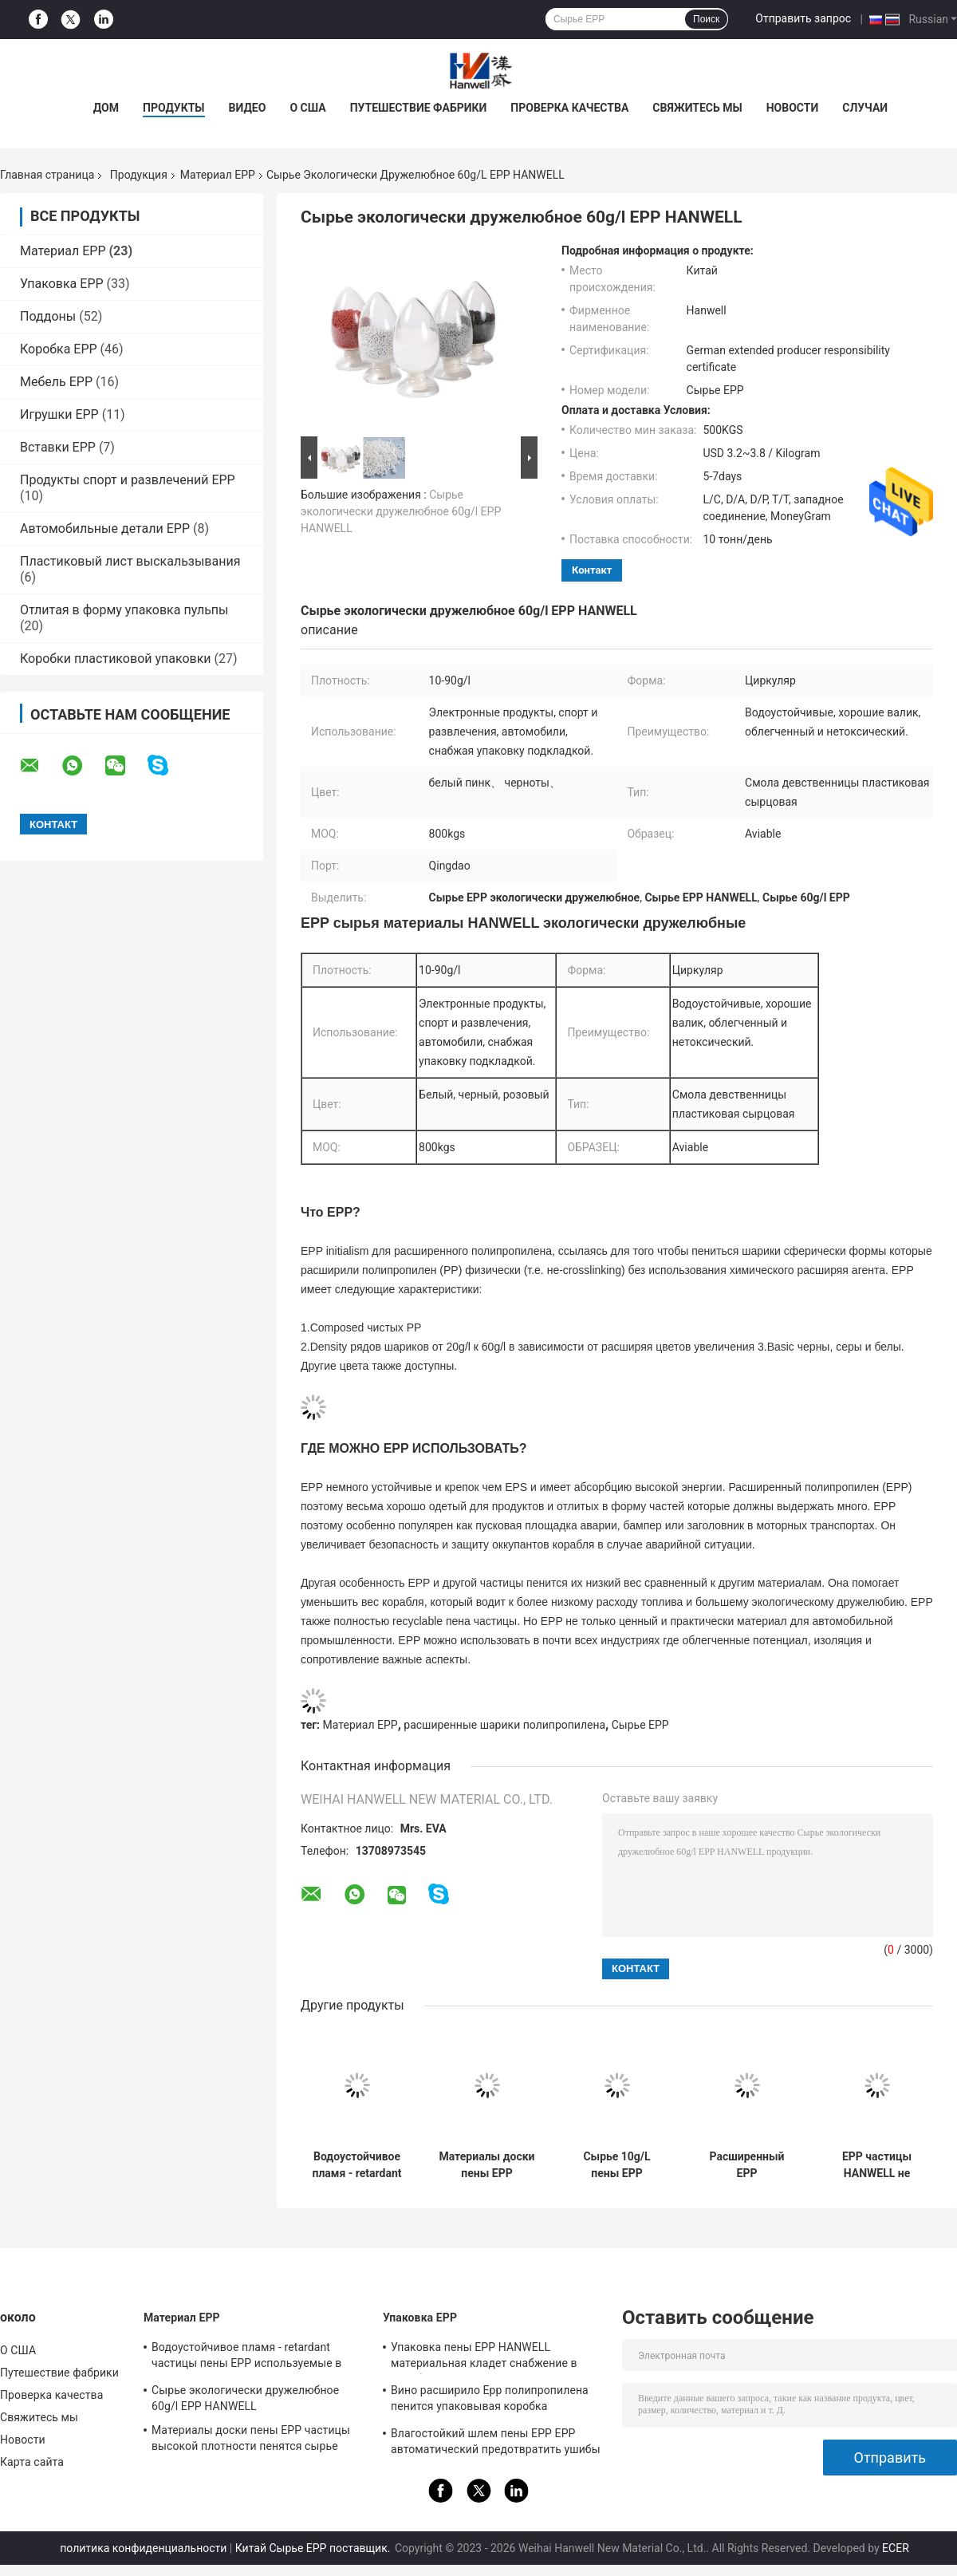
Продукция (138, 174)
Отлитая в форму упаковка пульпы (124, 609)
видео (247, 107)
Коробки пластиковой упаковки (115, 658)
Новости (792, 107)
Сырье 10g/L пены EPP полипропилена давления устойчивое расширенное (616, 2165)
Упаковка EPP (62, 283)
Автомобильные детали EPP (105, 528)
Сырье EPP (640, 1724)
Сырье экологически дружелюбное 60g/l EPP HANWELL (401, 511)
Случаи (865, 107)
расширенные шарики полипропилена (504, 1724)
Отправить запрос (803, 18)
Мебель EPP (56, 381)
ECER (895, 2548)
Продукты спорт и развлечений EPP (127, 479)
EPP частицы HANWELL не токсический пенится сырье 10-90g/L (876, 2165)
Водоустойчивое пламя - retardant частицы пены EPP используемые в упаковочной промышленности (356, 2165)
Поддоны (48, 316)
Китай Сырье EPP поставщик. (314, 2548)
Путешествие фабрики (418, 107)
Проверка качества (569, 107)
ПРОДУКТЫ (174, 107)
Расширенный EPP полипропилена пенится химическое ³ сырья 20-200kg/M (746, 2165)
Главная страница (47, 174)
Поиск (706, 19)
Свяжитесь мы (697, 107)
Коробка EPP (58, 349)
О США (307, 107)
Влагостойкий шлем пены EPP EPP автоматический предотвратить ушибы (496, 2441)
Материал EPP (217, 174)
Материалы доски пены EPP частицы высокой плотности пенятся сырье (486, 2165)
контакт (592, 570)
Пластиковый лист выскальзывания (130, 561)
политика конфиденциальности (143, 2548)
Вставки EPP (58, 447)
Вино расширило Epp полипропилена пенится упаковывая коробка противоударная (490, 2400)
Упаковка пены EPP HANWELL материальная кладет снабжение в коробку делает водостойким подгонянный (484, 2357)
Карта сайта (32, 2462)
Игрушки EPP (59, 414)
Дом (106, 107)
